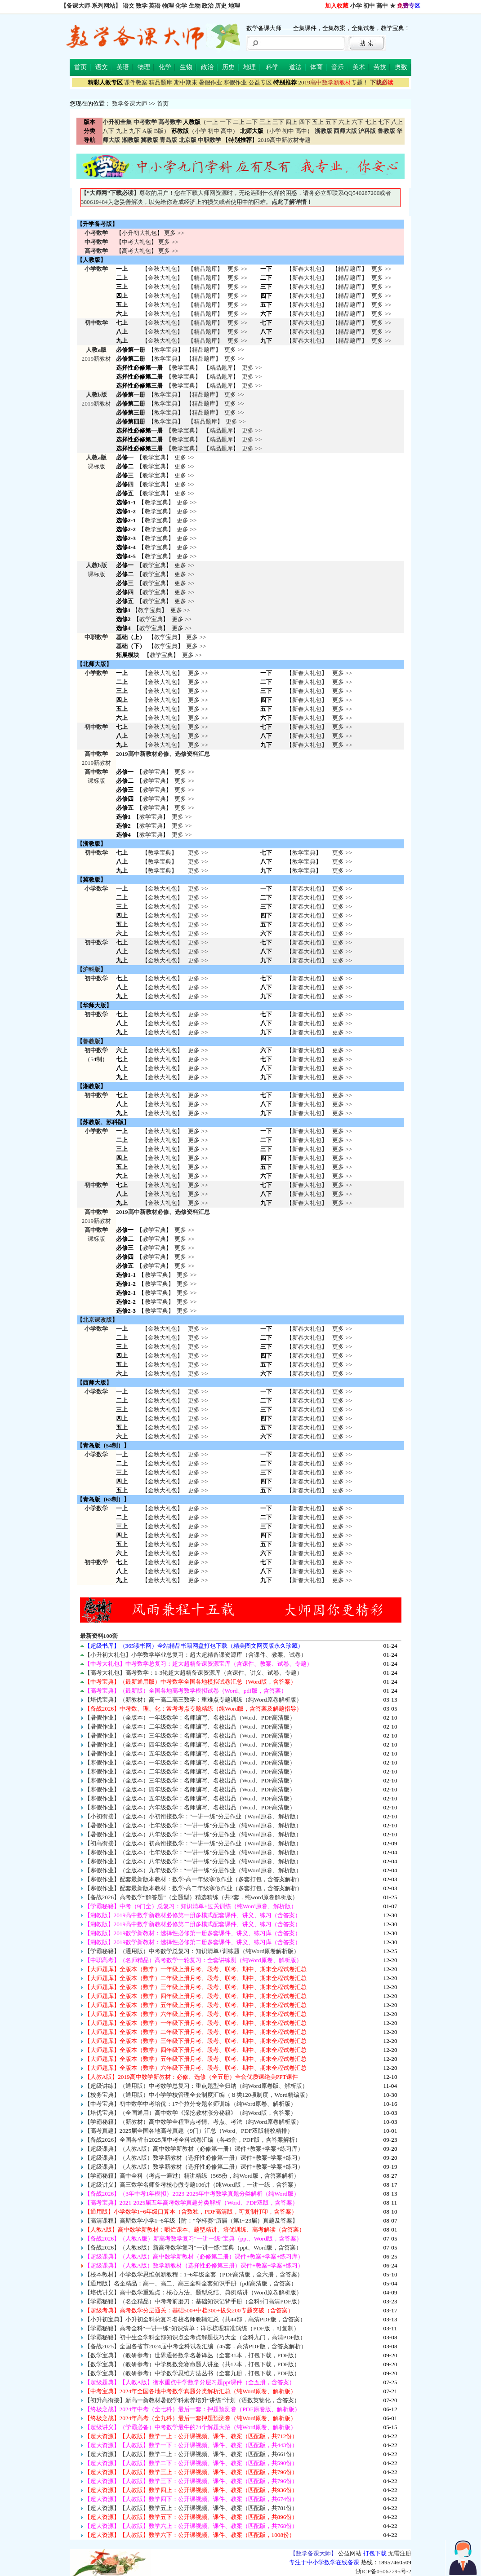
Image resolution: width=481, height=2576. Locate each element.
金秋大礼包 (162, 268)
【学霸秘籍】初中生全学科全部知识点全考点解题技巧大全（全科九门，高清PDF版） (195, 2337)
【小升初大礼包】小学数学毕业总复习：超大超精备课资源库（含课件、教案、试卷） (196, 1654)
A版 (147, 131)
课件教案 (135, 82)
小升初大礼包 (139, 232)
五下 (331, 122)
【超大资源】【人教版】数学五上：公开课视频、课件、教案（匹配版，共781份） (191, 2508)
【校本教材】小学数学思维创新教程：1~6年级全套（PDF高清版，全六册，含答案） (194, 2274)
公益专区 (260, 82)
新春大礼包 (306, 268)
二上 (239, 122)
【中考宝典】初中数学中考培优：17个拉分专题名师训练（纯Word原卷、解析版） (191, 2103)
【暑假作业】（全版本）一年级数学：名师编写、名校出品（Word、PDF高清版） (190, 1717)
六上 (344, 122)
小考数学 (96, 232)
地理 (234, 5)
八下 (108, 131)
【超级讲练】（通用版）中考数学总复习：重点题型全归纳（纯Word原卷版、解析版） (196, 2085)
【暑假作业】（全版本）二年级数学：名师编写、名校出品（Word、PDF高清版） (190, 1726)
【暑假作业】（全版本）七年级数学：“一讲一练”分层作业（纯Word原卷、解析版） (193, 1825)
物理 (168, 5)
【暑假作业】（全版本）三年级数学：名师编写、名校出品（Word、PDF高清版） (190, 1735)
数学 (141, 5)
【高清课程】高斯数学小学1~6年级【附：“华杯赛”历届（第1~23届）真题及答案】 (191, 2220)
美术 (358, 67)
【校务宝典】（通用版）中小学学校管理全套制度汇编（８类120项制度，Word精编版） (198, 2094)
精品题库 (160, 82)
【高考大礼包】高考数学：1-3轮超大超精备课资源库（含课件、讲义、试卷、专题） (194, 1672)
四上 (291, 122)
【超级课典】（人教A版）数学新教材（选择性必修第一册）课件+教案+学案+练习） (194, 2157)
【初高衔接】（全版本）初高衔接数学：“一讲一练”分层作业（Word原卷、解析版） (193, 1843)
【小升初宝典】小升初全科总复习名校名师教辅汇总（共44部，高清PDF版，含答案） (195, 2319)
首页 (80, 67)
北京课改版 (97, 1319)
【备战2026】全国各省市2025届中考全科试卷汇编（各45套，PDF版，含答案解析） (193, 2139)
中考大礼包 (136, 241)
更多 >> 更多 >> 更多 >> (198, 951)
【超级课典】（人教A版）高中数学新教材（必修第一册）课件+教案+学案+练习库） (194, 2148)
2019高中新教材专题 (284, 140)
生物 (194, 5)
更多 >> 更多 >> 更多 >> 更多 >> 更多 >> (198, 1472)
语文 (128, 5)
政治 (208, 5)
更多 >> (174, 232)
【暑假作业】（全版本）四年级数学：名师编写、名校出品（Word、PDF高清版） (190, 1744)
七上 (371, 122)
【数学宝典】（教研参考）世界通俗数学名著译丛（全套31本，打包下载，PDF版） (192, 2355)
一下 (226, 122)
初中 (369, 5)
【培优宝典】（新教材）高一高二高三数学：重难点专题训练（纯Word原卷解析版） (193, 1699)
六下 (357, 122)
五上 (318, 122)
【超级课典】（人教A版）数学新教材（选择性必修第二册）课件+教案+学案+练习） (194, 2166)
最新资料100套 (99, 1635)
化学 (181, 5)
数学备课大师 (129, 103)
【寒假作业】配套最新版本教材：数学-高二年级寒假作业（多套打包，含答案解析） (194, 1888)
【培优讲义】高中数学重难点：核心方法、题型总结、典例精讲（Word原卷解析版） (193, 2292)
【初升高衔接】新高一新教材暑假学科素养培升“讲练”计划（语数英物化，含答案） (192, 2400)
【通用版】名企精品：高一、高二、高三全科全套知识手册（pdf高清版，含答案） (191, 2283)
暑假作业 (210, 82)
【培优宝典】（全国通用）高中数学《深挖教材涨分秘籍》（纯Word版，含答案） (190, 2112)
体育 (316, 67)
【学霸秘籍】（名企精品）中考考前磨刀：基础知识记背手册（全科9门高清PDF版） (194, 2301)
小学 (356, 5)
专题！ (333, 82)
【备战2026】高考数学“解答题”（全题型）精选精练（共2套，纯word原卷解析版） (191, 1897)
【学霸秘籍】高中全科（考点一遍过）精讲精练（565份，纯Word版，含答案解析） (192, 2175)
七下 (384, 122)
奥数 (401, 67)
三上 (265, 122)
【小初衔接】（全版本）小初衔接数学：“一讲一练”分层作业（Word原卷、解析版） (193, 1816)
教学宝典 (166, 349)
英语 (154, 5)
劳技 (380, 67)
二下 (252, 122)
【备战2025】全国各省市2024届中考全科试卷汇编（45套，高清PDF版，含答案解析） (196, 2346)
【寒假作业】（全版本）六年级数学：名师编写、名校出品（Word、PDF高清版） (190, 1807)
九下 (135, 131)
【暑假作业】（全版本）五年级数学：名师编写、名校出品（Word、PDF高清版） (190, 1753)
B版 (159, 131)
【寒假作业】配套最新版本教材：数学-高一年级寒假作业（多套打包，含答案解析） (194, 1879)
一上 (212, 122)
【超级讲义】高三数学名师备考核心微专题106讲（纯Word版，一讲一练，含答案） (192, 2184)
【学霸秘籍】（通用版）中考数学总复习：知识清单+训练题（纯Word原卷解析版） (192, 1951)
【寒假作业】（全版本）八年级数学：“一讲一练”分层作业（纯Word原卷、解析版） (193, 1861)
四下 (305, 122)
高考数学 (96, 250)
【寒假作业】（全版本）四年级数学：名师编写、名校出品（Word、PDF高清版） (190, 1789)
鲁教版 (91, 1041)
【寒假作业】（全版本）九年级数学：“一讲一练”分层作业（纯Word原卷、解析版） (193, 1870)
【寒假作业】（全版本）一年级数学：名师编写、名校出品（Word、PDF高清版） (190, 1762)
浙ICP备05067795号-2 (383, 2571)
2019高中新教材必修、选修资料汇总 (163, 753)
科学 (272, 67)
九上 (122, 131)
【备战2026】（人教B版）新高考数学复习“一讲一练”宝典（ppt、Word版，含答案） (193, 2247)
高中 (382, 5)
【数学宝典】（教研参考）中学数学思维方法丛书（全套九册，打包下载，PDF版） (192, 2373)
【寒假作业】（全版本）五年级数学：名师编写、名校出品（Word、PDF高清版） (190, 1798)
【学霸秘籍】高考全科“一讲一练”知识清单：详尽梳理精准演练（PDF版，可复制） (192, 2328)
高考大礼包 (136, 250)
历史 (221, 5)
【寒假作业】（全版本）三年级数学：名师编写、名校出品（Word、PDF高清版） (190, 1780)
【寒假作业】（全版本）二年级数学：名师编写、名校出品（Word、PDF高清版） (190, 1771)
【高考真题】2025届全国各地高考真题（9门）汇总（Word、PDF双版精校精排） (189, 2130)
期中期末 (185, 82)
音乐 (337, 67)
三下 (278, 122)
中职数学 (96, 637)
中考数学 (96, 241)
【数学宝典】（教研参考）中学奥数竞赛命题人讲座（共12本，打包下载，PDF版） (192, 2364)
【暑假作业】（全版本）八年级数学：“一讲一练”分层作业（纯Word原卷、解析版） (193, 1834)
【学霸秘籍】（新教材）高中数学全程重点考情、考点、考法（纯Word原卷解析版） (193, 2121)
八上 (397, 122)
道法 (295, 67)
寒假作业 (235, 82)
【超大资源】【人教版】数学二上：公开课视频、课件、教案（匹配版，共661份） (191, 2454)
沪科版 (91, 969)
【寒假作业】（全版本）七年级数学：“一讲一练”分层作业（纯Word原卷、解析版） (193, 1852)
